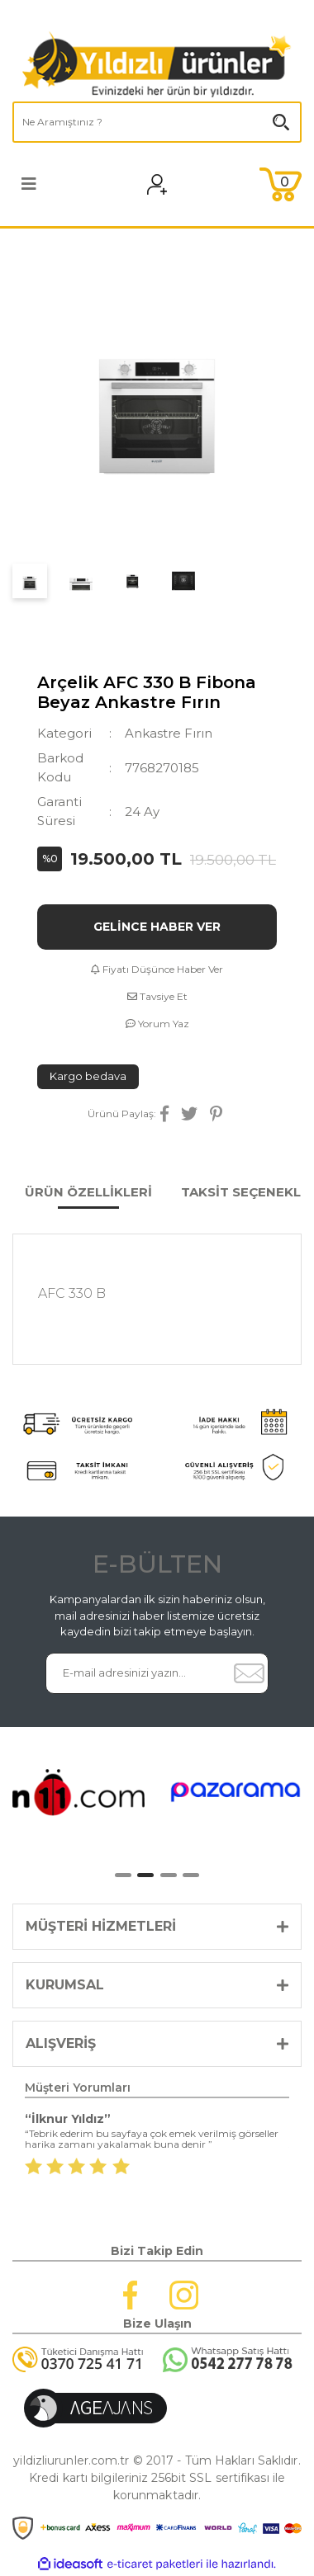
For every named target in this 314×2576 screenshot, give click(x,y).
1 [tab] (123, 1875)
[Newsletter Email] (137, 1673)
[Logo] (157, 64)
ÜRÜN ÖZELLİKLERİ (88, 1192)
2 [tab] (145, 1875)
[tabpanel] (78, 1792)
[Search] (157, 122)
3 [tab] (168, 1875)
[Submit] (248, 1673)
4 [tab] (191, 1875)
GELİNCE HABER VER (157, 926)
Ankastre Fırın (168, 733)
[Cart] (280, 184)
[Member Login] (167, 184)
